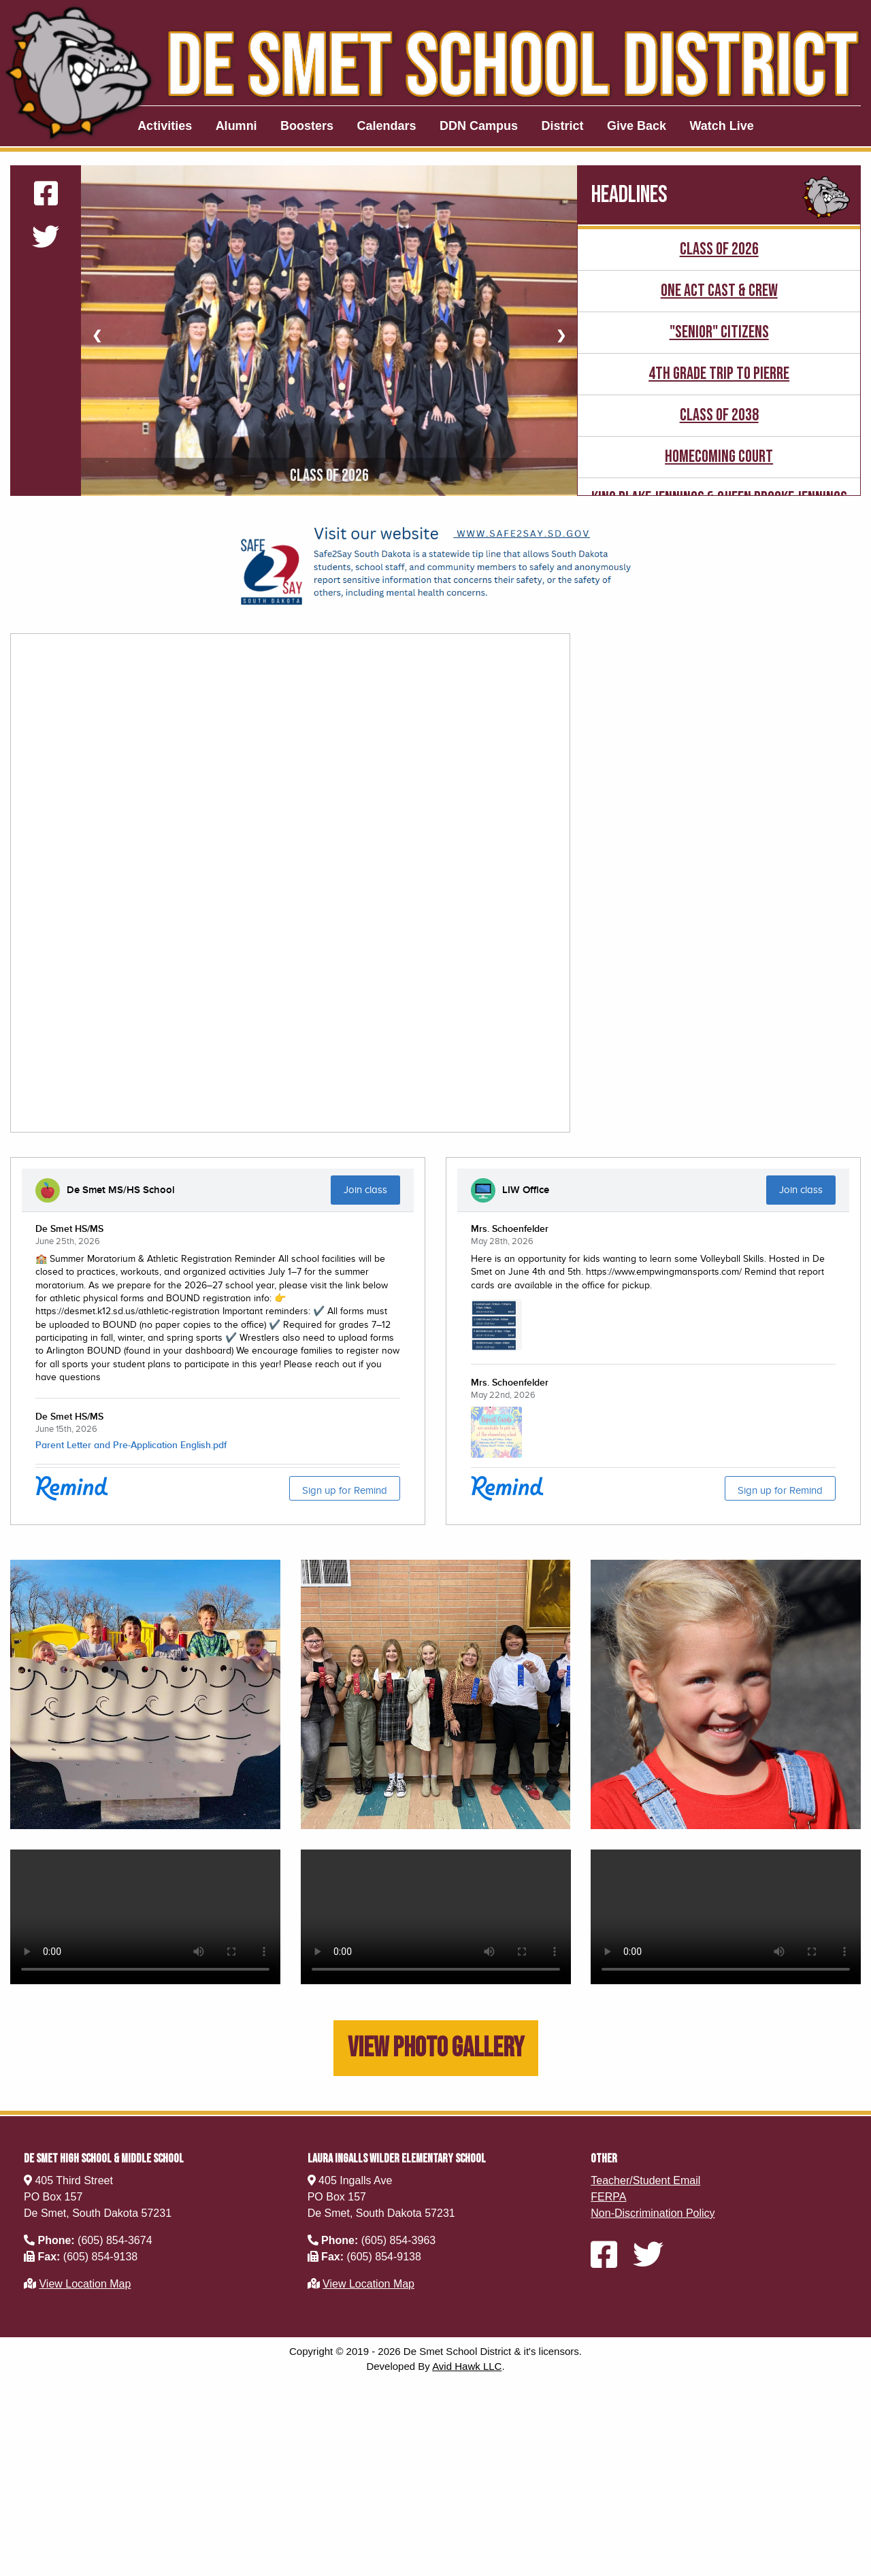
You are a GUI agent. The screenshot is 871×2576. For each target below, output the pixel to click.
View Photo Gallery (436, 2048)
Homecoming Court (719, 456)
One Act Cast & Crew (719, 290)
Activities (164, 126)
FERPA (608, 2197)
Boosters (306, 126)
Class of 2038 (719, 415)
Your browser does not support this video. (145, 1917)
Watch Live (722, 126)
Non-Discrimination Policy (652, 2213)
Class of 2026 (719, 249)
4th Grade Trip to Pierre (718, 373)
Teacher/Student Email (645, 2180)
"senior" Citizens (719, 332)
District (563, 126)
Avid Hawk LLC (467, 2366)
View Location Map (85, 2284)
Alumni (236, 126)
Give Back (636, 126)
